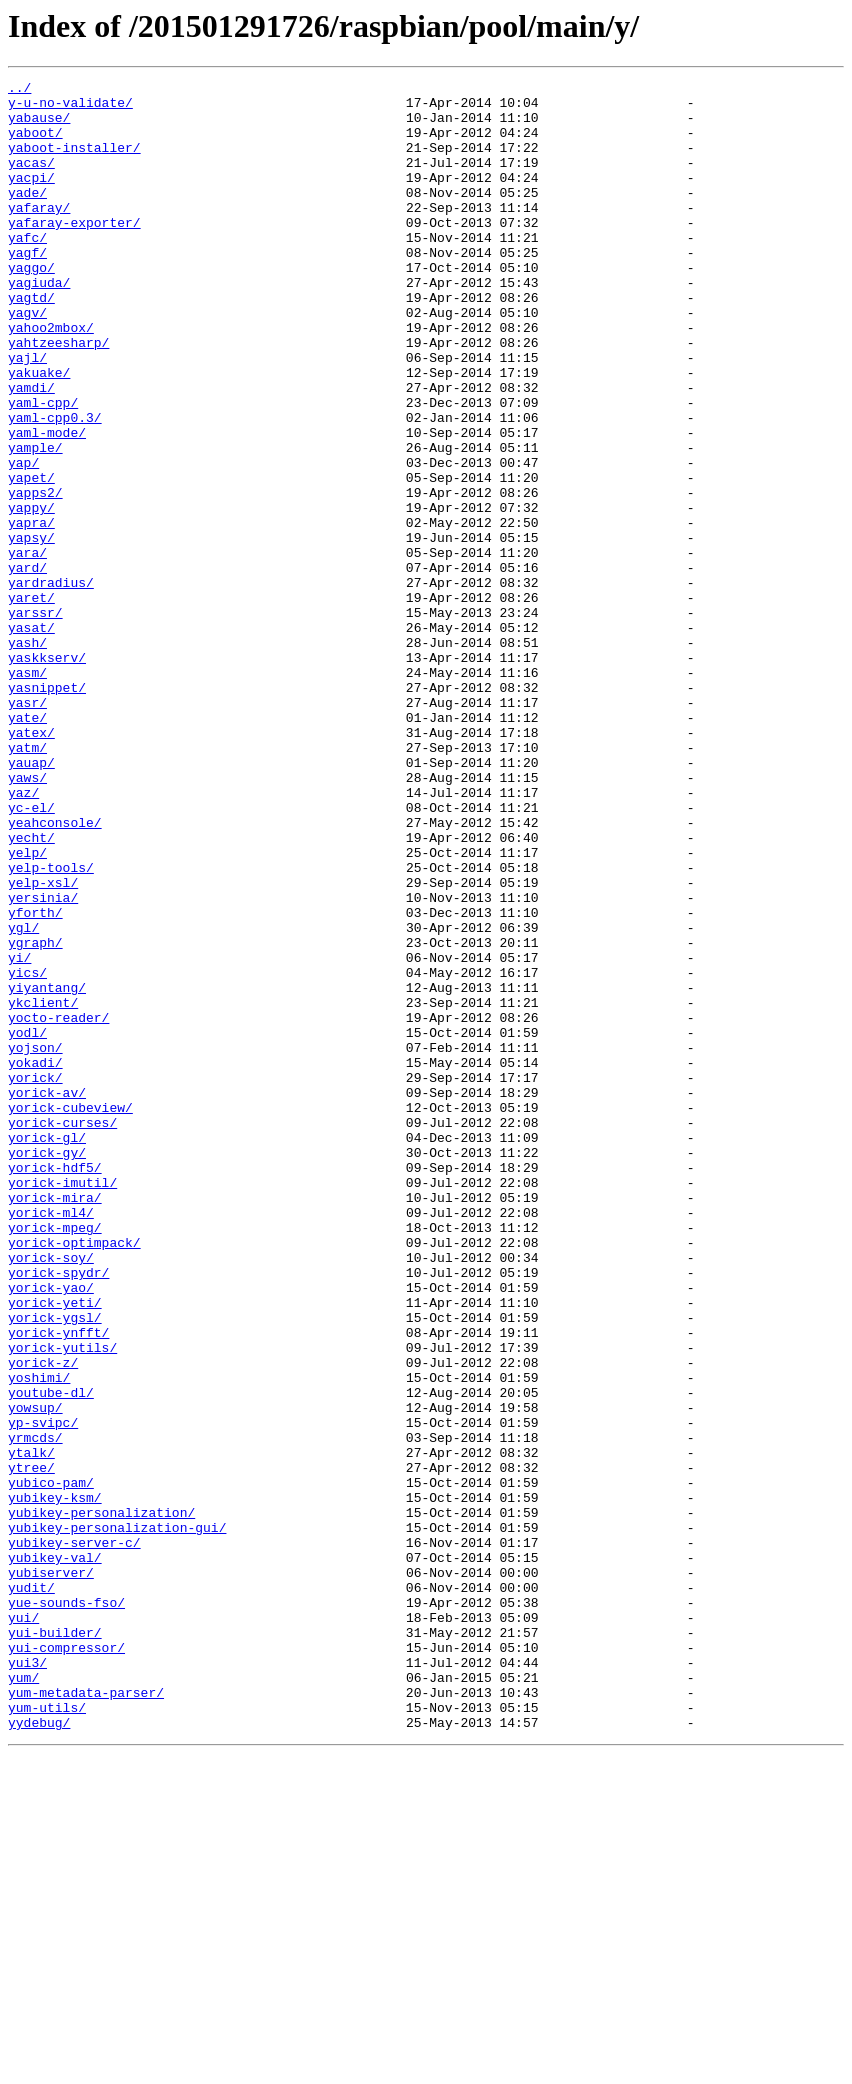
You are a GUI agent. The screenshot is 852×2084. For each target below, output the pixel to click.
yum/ (23, 1998)
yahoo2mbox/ (51, 378)
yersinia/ (43, 1062)
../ (19, 90)
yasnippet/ (47, 810)
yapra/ (31, 612)
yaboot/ (35, 144)
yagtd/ (31, 342)
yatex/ (31, 864)
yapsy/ (31, 630)
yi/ (19, 1134)
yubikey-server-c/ (74, 1836)
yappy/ (31, 594)
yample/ (35, 522)
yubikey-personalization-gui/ (117, 1818)
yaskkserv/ (47, 774)
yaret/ (31, 702)
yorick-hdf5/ (55, 1386)
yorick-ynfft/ (58, 1584)
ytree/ (31, 1746)
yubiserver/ (51, 1872)
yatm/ (27, 882)
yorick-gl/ (47, 1350)
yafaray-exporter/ (74, 252)
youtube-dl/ (51, 1656)
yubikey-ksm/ (55, 1782)
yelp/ (27, 1008)
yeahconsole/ (55, 972)
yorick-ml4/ (51, 1440)
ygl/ (23, 1098)
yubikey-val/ (55, 1854)
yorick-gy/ (47, 1368)
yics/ (27, 1152)
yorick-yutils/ (62, 1602)
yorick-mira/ (55, 1422)
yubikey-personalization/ (101, 1800)
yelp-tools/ (51, 1026)
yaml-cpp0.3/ (55, 486)
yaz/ (23, 936)
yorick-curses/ (62, 1332)
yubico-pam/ (51, 1764)
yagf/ (27, 288)
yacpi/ (31, 198)
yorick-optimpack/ (74, 1476)
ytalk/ (31, 1728)
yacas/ (31, 180)
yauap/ (31, 900)
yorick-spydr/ (58, 1512)
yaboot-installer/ (74, 162)
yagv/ (27, 360)
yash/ (27, 756)
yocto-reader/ (58, 1206)
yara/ (27, 648)
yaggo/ (31, 306)
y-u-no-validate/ (70, 108)
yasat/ (31, 738)
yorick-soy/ (51, 1494)
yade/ (27, 216)
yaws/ (27, 918)
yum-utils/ (47, 2034)
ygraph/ (35, 1116)
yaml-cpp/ (43, 468)
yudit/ (31, 1890)
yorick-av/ (47, 1296)
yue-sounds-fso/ (66, 1908)
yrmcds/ (35, 1710)
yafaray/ (39, 234)
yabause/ (39, 126)
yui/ (23, 1926)
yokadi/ (35, 1260)
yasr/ (27, 828)
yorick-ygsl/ (55, 1566)
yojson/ (35, 1242)
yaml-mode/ (47, 504)
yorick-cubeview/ (70, 1314)
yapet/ (31, 558)
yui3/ (27, 1980)
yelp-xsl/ (43, 1044)
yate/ (27, 846)
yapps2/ (35, 576)
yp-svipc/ (43, 1692)
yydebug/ (39, 2052)
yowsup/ (35, 1674)
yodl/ (27, 1224)
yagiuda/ (39, 324)
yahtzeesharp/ (58, 396)
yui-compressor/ (66, 1962)
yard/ (27, 666)
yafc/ (27, 270)
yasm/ (27, 792)
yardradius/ (51, 684)
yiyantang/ (47, 1170)
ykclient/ (43, 1188)
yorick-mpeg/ (55, 1458)
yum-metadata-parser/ (86, 2016)
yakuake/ (39, 432)
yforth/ (35, 1080)
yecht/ (31, 990)
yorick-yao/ (51, 1530)
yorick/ (35, 1278)
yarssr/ (35, 720)
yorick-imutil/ (62, 1404)
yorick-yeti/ (55, 1548)
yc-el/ (31, 954)
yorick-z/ (43, 1620)
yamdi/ (31, 450)
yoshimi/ (39, 1638)
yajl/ (27, 414)
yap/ (23, 540)
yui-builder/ (55, 1944)
